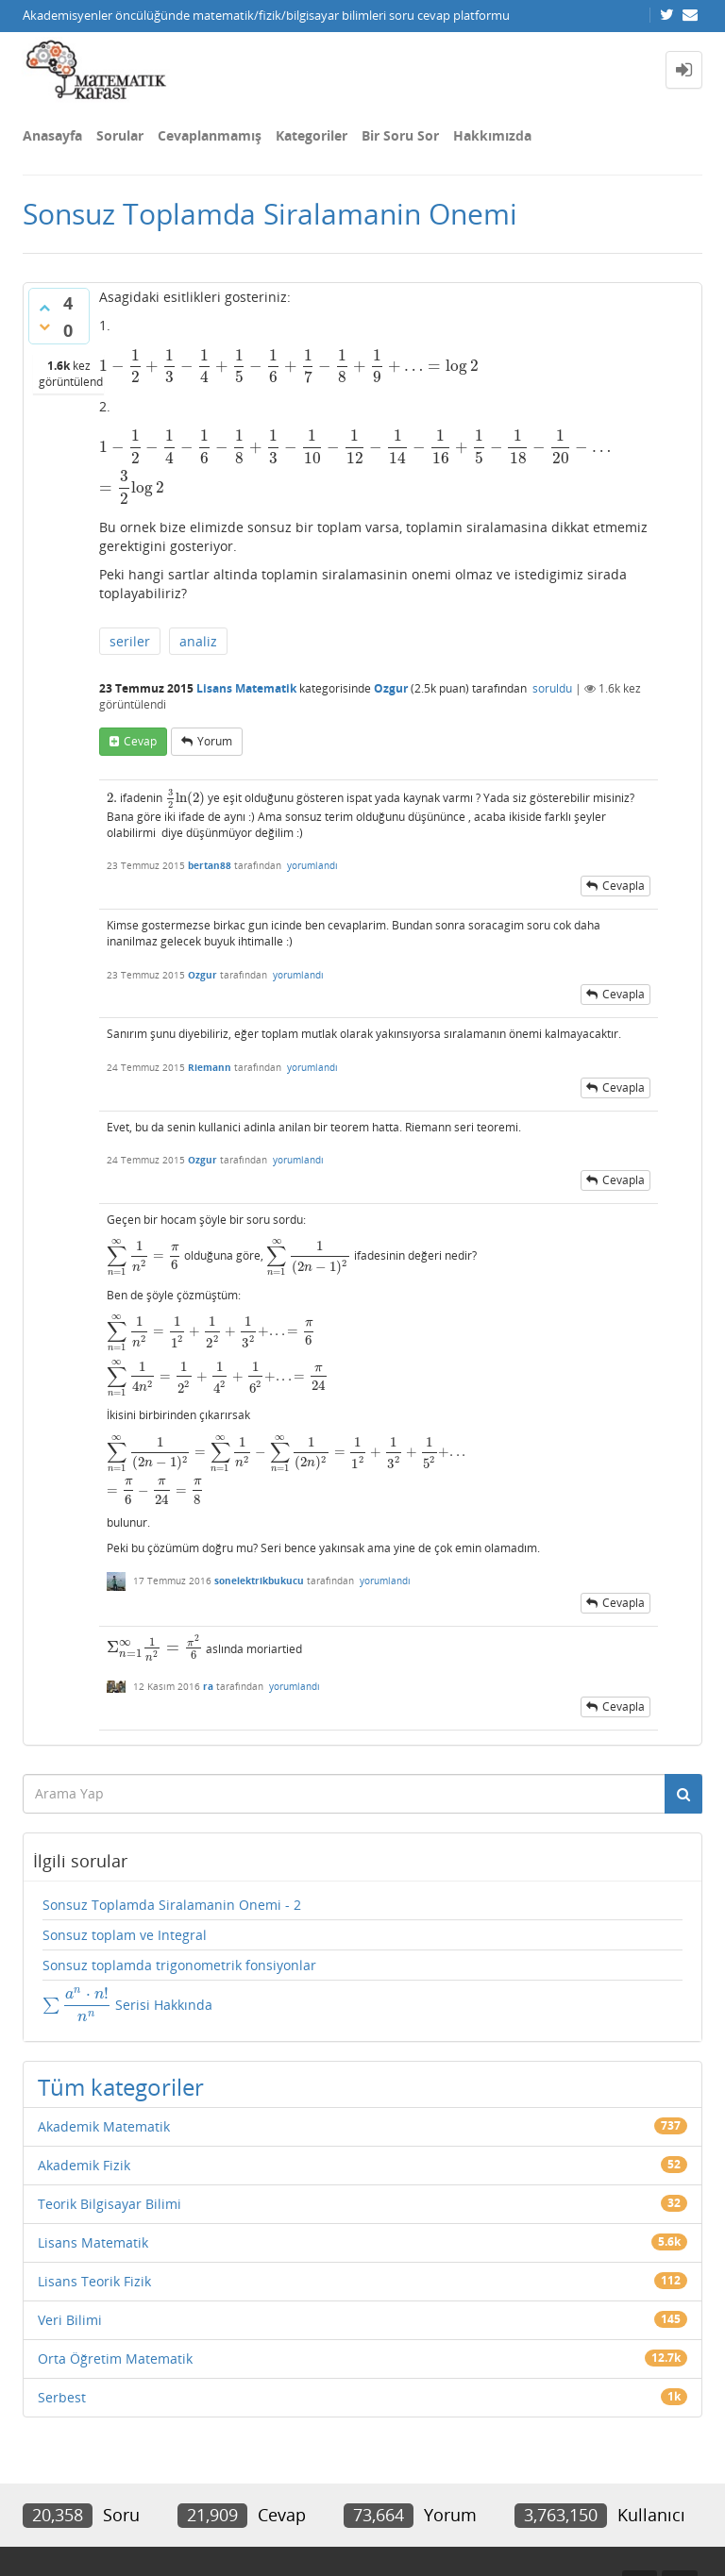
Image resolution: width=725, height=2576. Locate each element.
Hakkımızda (492, 135)
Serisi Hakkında (127, 2004)
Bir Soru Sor (400, 135)
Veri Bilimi (70, 2320)
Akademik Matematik (104, 2126)
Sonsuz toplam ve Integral (124, 1935)
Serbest (62, 2397)
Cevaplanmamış (209, 135)
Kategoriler (311, 135)
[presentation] (289, 366)
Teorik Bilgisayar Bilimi (109, 2204)
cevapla (623, 886)
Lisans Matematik (246, 688)
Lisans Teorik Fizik (94, 2281)
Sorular (119, 135)
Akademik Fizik (84, 2165)
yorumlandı (312, 865)
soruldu (552, 688)
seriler (130, 641)
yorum (214, 741)
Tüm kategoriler (121, 2086)
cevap (140, 741)
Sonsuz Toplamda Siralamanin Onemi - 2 (171, 1905)
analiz (198, 641)
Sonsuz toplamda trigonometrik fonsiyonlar (179, 1965)
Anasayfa (52, 135)
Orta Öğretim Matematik (115, 2358)
